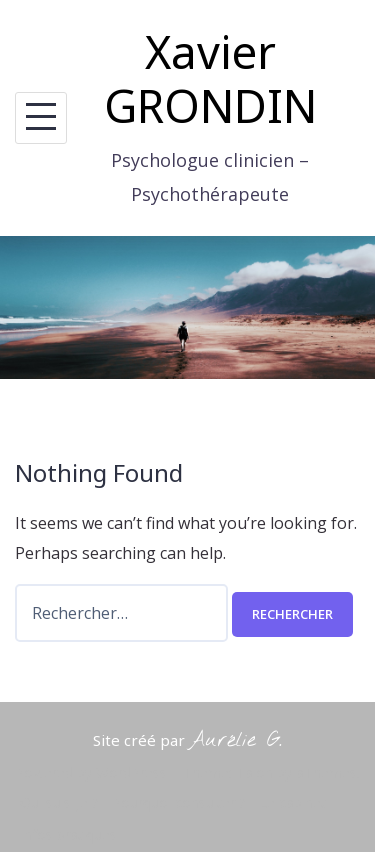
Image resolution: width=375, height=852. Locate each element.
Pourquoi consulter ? (178, 802)
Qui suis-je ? (59, 802)
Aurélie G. (235, 740)
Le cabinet (292, 802)
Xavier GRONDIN (210, 78)
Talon (254, 772)
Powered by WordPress (91, 772)
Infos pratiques (68, 834)
